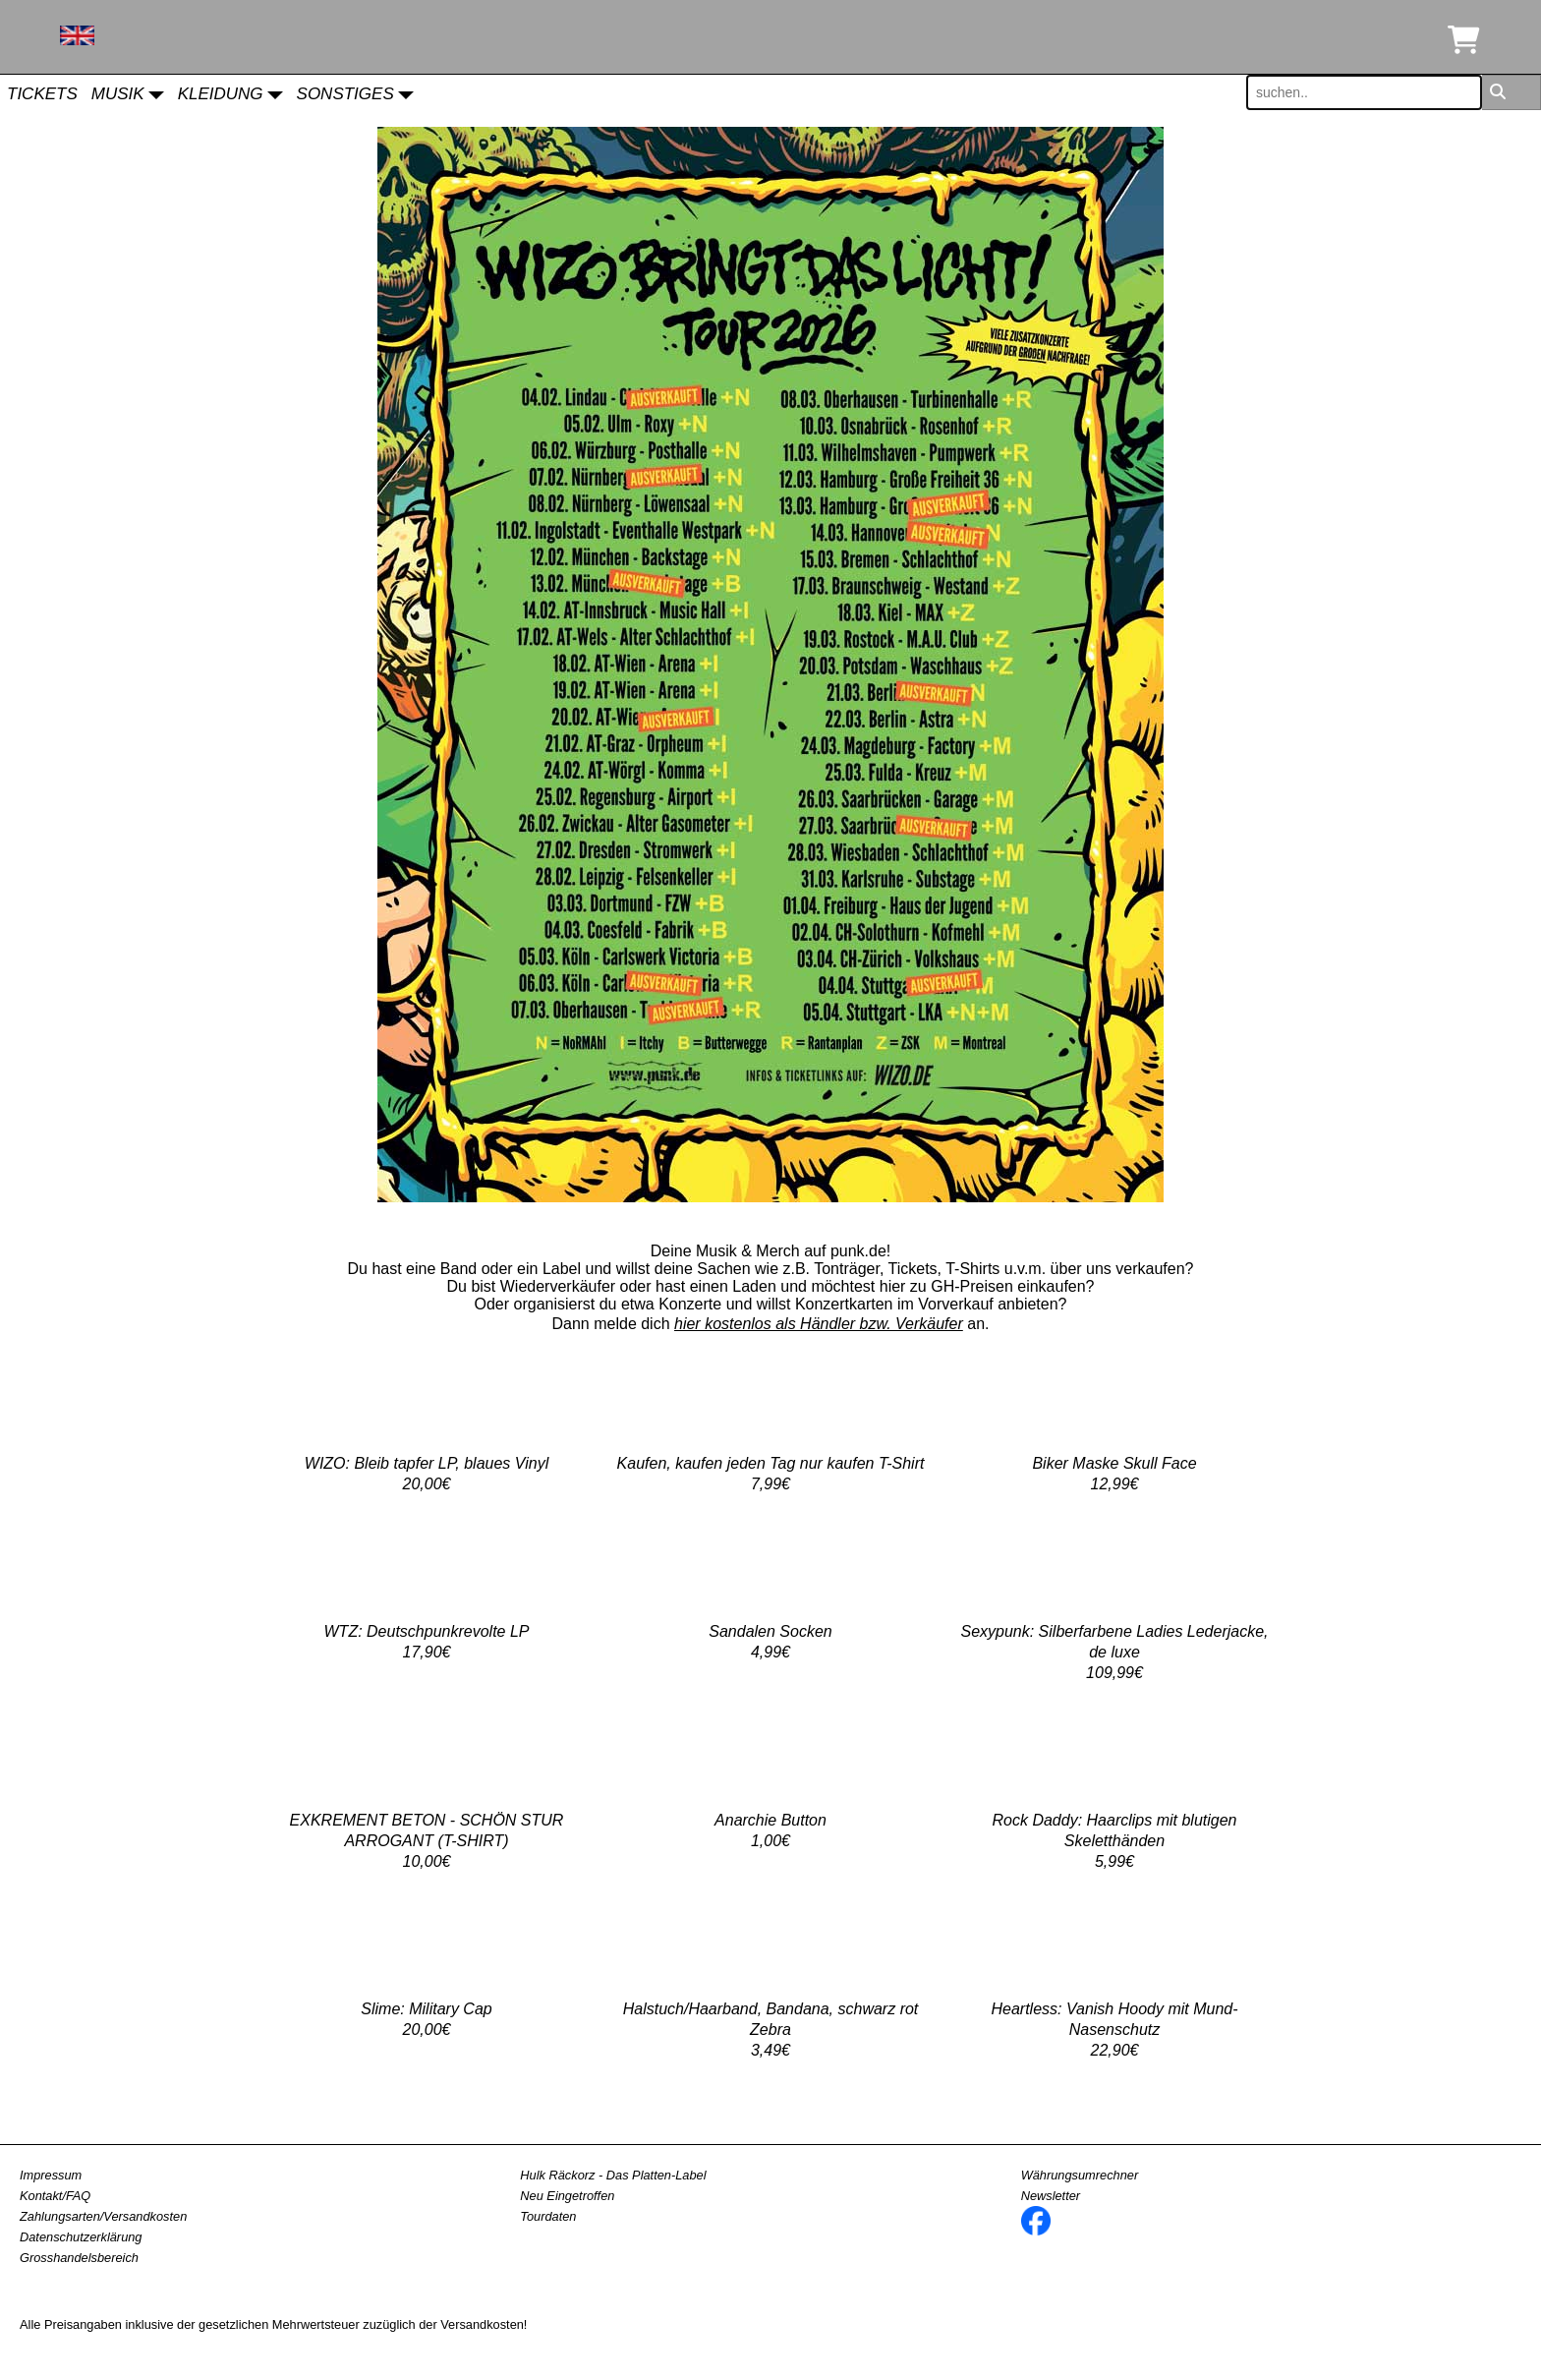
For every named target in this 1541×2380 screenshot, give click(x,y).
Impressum (51, 2175)
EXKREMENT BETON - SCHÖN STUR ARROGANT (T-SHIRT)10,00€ (427, 1841)
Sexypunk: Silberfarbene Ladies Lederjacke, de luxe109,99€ (1114, 1652)
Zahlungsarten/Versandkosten (103, 2216)
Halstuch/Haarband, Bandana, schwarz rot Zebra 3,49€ (771, 2030)
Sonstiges (345, 94)
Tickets (42, 94)
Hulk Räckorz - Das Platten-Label (613, 2175)
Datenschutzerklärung (81, 2237)
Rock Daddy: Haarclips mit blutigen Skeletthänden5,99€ (1115, 1841)
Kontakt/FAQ (55, 2195)
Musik (117, 94)
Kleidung (220, 94)
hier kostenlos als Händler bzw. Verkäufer (818, 1323)
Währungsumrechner (1080, 2175)
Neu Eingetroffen (567, 2195)
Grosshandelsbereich (79, 2257)
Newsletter (1050, 2195)
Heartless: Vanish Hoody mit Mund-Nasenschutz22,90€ (1114, 2030)
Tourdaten (548, 2216)
